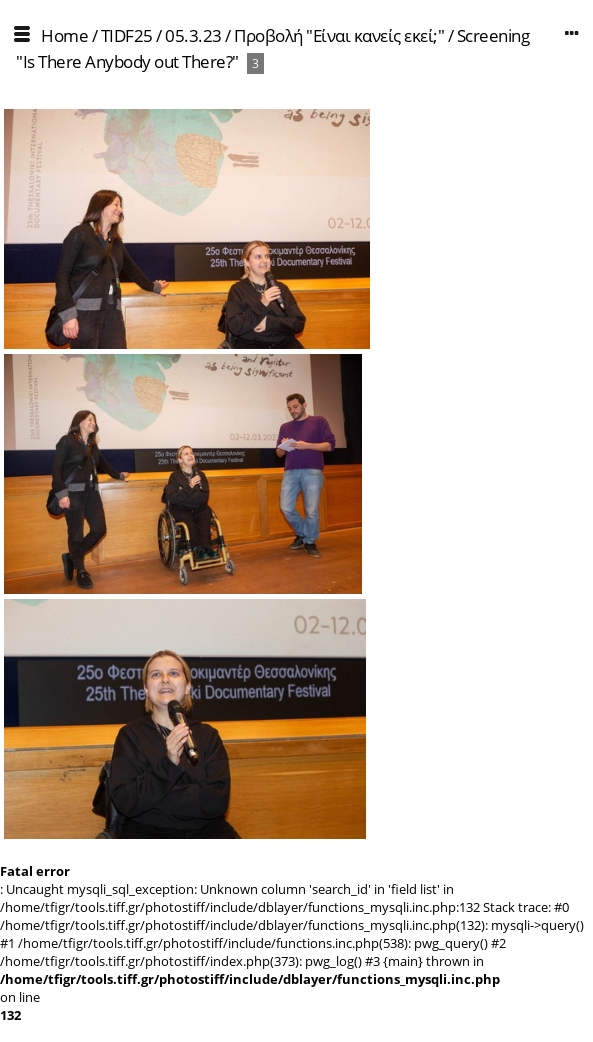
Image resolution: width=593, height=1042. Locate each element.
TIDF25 (127, 35)
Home (64, 35)
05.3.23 (193, 35)
